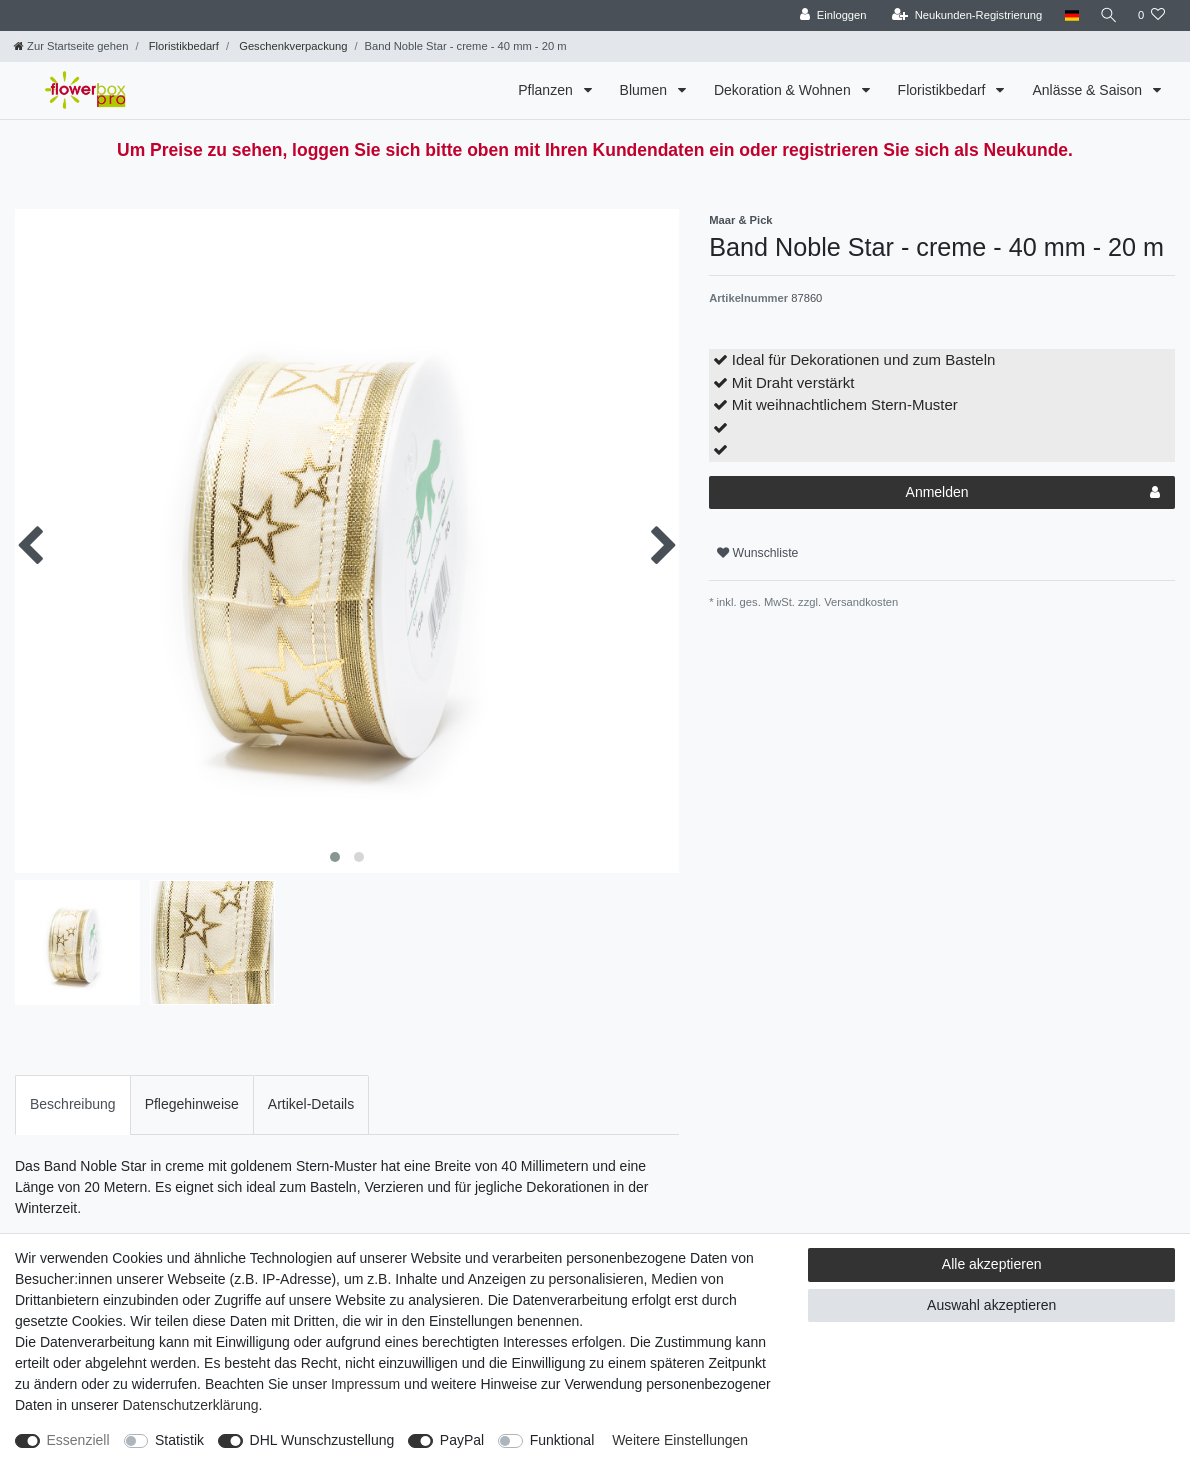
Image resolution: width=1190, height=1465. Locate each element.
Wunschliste (757, 553)
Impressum (365, 1384)
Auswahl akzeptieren (991, 1305)
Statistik (179, 1440)
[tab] (73, 1104)
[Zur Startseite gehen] (71, 46)
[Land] (1067, 15)
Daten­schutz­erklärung (190, 1405)
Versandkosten (859, 602)
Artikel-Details (311, 1104)
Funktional (562, 1440)
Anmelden (1033, 493)
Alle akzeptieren (992, 1264)
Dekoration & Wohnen (784, 90)
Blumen (645, 90)
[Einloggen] (829, 15)
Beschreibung (73, 1104)
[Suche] (1107, 15)
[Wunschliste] (1151, 15)
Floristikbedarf (182, 46)
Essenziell (78, 1440)
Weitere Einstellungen (680, 1440)
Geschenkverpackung (291, 46)
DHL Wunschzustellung (322, 1440)
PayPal (462, 1440)
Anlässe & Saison (1089, 90)
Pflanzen (547, 90)
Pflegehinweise (192, 1104)
